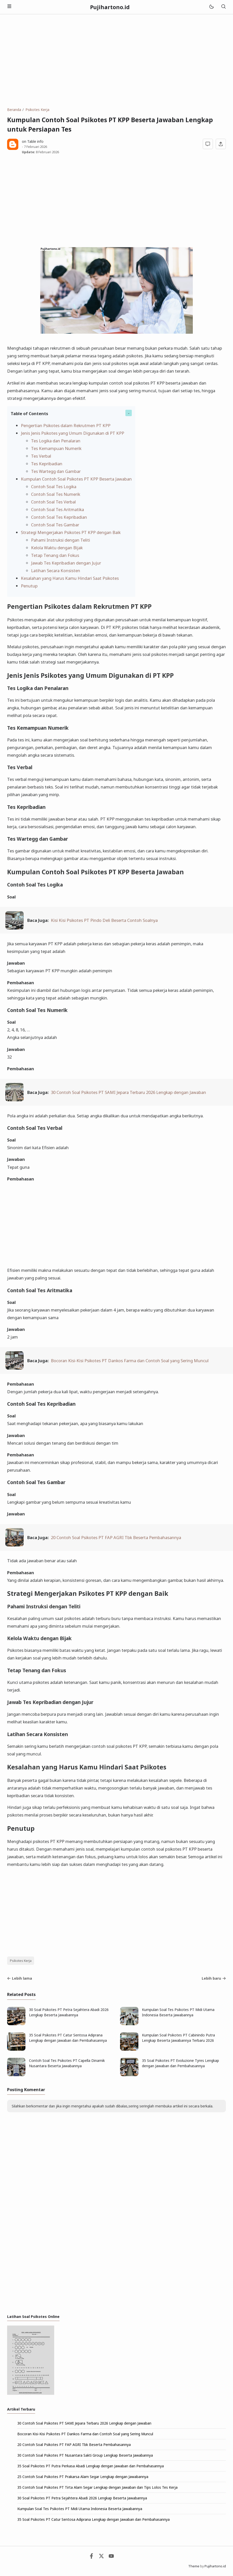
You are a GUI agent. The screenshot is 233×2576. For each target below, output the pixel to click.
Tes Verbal (41, 456)
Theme (193, 2566)
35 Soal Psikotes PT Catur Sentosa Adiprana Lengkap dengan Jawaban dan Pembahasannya (68, 2038)
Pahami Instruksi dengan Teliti (60, 540)
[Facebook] (91, 2557)
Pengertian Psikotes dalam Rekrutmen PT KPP (65, 425)
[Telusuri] (223, 7)
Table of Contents (29, 413)
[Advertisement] (116, 60)
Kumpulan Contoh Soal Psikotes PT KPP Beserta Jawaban (76, 479)
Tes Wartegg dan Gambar (56, 471)
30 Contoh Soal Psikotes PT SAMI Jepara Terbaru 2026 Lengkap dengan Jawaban (128, 1092)
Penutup (29, 586)
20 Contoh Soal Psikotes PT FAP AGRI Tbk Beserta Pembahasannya (116, 1537)
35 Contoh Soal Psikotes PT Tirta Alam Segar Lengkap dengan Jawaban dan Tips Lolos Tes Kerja (97, 2487)
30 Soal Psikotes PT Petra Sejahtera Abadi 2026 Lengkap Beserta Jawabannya (69, 2012)
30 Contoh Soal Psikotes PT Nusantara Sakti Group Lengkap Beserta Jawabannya (85, 2455)
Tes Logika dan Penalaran (55, 441)
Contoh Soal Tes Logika (53, 486)
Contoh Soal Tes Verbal (53, 502)
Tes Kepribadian (46, 464)
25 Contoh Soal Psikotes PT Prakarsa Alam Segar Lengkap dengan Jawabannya (82, 2476)
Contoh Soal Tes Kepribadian (59, 517)
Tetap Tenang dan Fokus (55, 555)
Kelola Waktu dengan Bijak (57, 548)
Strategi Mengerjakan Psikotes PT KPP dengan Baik (71, 532)
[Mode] (211, 7)
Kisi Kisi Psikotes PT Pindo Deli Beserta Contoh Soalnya (104, 920)
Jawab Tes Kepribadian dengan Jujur (66, 563)
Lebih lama (19, 1978)
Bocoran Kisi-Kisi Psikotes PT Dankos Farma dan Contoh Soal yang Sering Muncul (130, 1360)
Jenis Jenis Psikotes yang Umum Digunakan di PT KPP (72, 433)
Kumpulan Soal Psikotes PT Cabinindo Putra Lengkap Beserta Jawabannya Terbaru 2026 (178, 2038)
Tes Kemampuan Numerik (56, 448)
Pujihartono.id (110, 7)
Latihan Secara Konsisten (55, 570)
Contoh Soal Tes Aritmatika (57, 509)
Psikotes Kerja (21, 1961)
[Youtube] (111, 2557)
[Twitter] (101, 2557)
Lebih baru (214, 1978)
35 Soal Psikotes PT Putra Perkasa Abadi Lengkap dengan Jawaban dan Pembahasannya (90, 2466)
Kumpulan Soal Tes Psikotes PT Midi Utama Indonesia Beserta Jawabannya (178, 2012)
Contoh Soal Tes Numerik (55, 494)
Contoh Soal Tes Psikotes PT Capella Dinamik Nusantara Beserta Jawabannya (67, 2063)
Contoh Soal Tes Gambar (55, 525)
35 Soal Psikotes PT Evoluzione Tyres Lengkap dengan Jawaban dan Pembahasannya (180, 2063)
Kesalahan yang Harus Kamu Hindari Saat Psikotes (70, 578)
